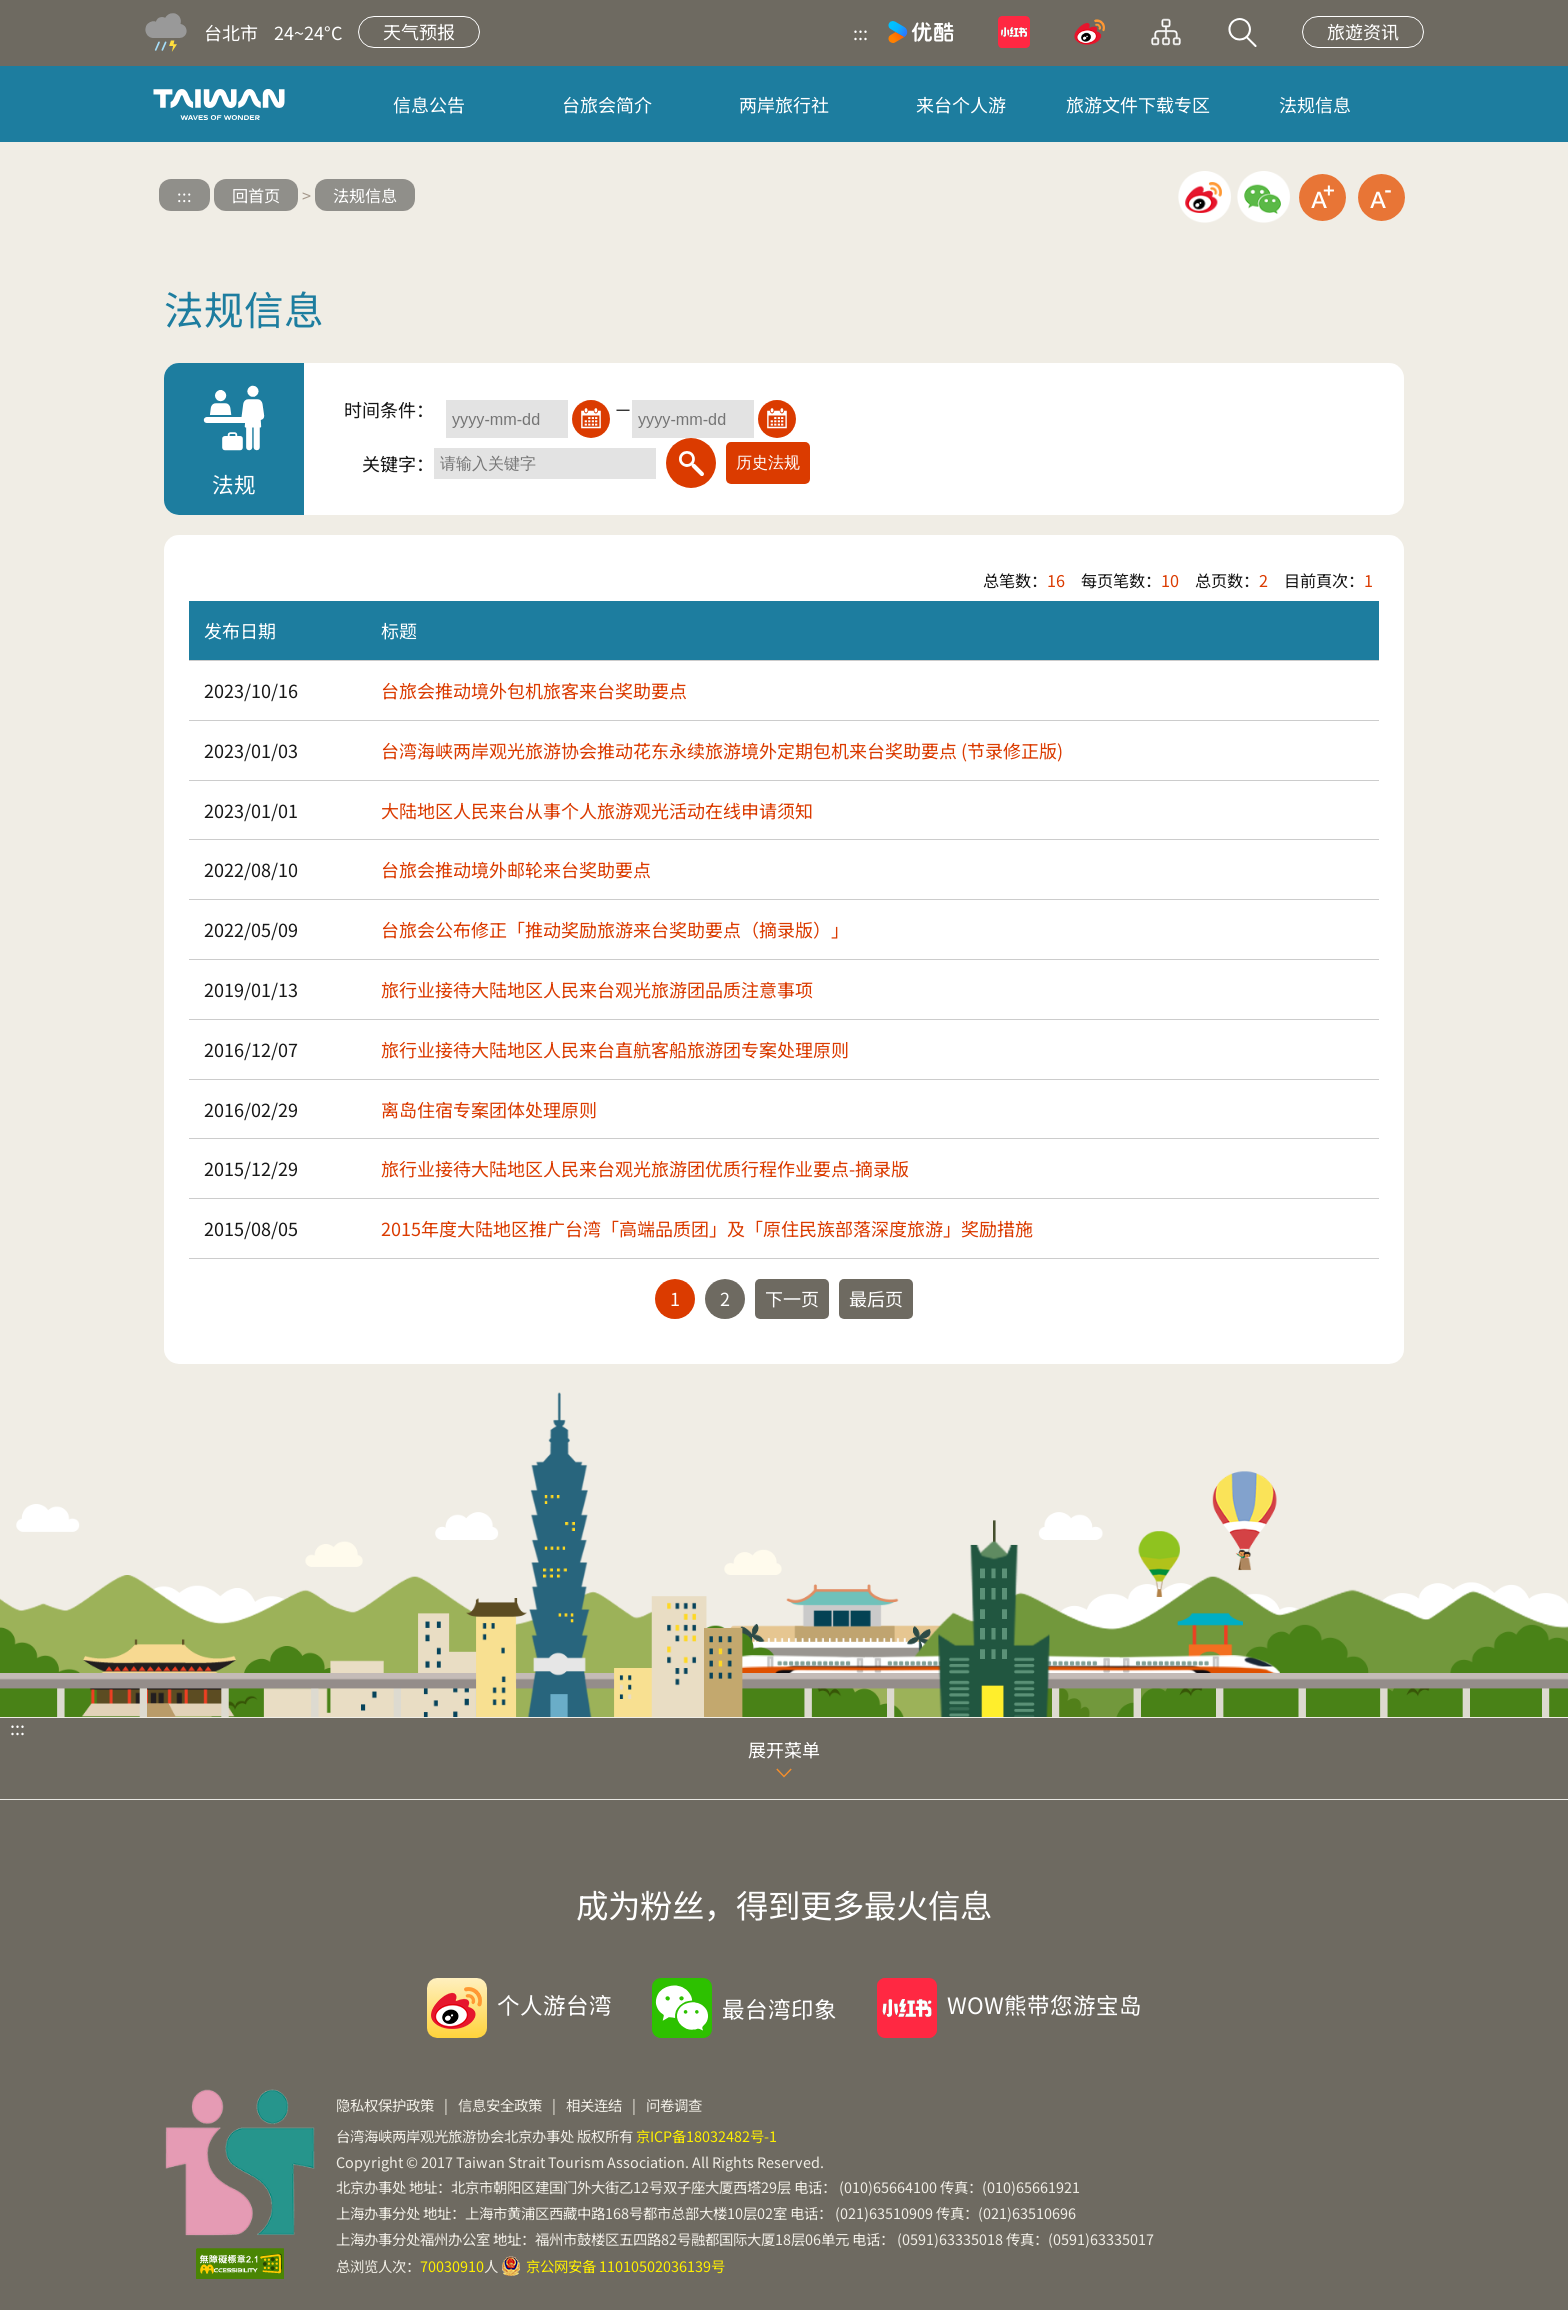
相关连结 (594, 2104)
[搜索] (691, 463)
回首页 (256, 195)
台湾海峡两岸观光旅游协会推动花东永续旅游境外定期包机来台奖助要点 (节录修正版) (722, 750)
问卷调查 (674, 2104)
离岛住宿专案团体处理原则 (489, 1109)
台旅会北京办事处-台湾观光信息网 (222, 104)
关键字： (398, 463)
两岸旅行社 (784, 104)
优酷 (921, 32)
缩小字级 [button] (1381, 197)
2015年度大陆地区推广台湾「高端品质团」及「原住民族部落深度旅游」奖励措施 (707, 1228)
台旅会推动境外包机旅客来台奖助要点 (534, 690)
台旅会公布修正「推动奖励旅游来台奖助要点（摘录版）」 (615, 929)
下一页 (792, 1298)
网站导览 (1166, 32)
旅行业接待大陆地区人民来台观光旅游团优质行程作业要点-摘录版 (645, 1168)
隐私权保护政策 (385, 2104)
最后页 (876, 1298)
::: (860, 32)
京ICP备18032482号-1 (706, 2135)
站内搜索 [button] (1242, 32)
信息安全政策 (500, 2104)
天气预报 (419, 31)
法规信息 (1315, 104)
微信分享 (1263, 197)
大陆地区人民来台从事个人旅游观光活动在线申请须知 (597, 810)
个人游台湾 (554, 2004)
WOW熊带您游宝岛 (1044, 2004)
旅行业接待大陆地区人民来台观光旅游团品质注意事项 (597, 989)
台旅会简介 (607, 104)
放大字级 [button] (1322, 197)
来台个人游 (961, 104)
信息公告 (429, 104)
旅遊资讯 (1363, 31)
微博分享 (1204, 197)
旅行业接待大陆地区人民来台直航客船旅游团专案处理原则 (615, 1049)
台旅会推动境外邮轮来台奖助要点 (516, 869)
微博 (1090, 32)
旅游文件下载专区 (1138, 104)
